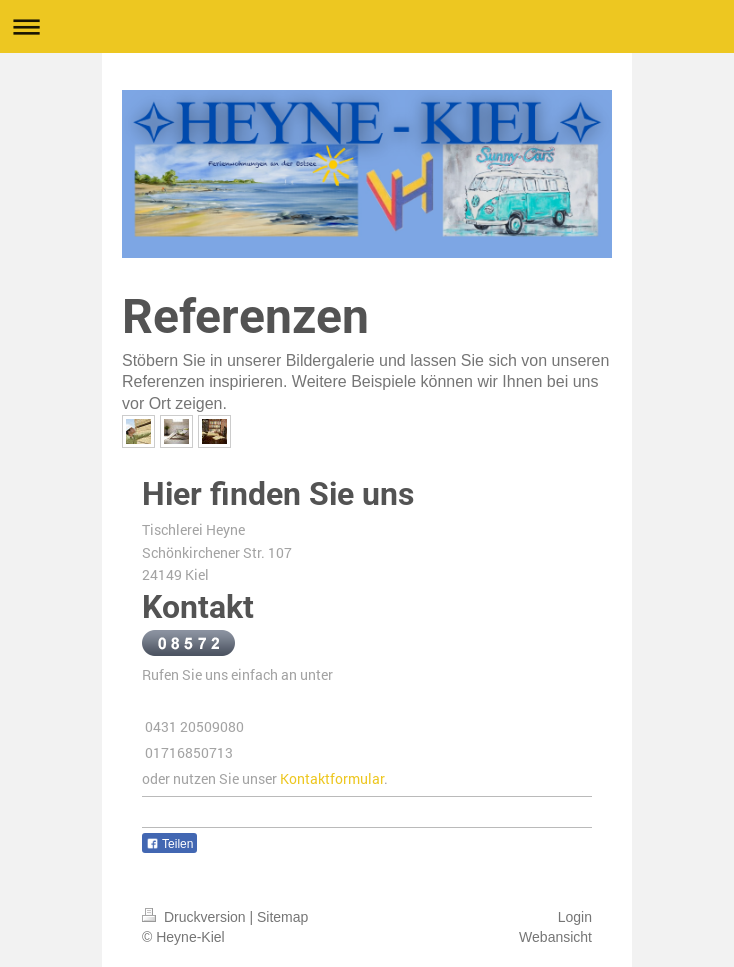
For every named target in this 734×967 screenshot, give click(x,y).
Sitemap (282, 917)
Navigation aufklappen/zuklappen (367, 26)
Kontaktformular (332, 778)
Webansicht (555, 937)
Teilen (169, 844)
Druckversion (195, 917)
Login (575, 917)
